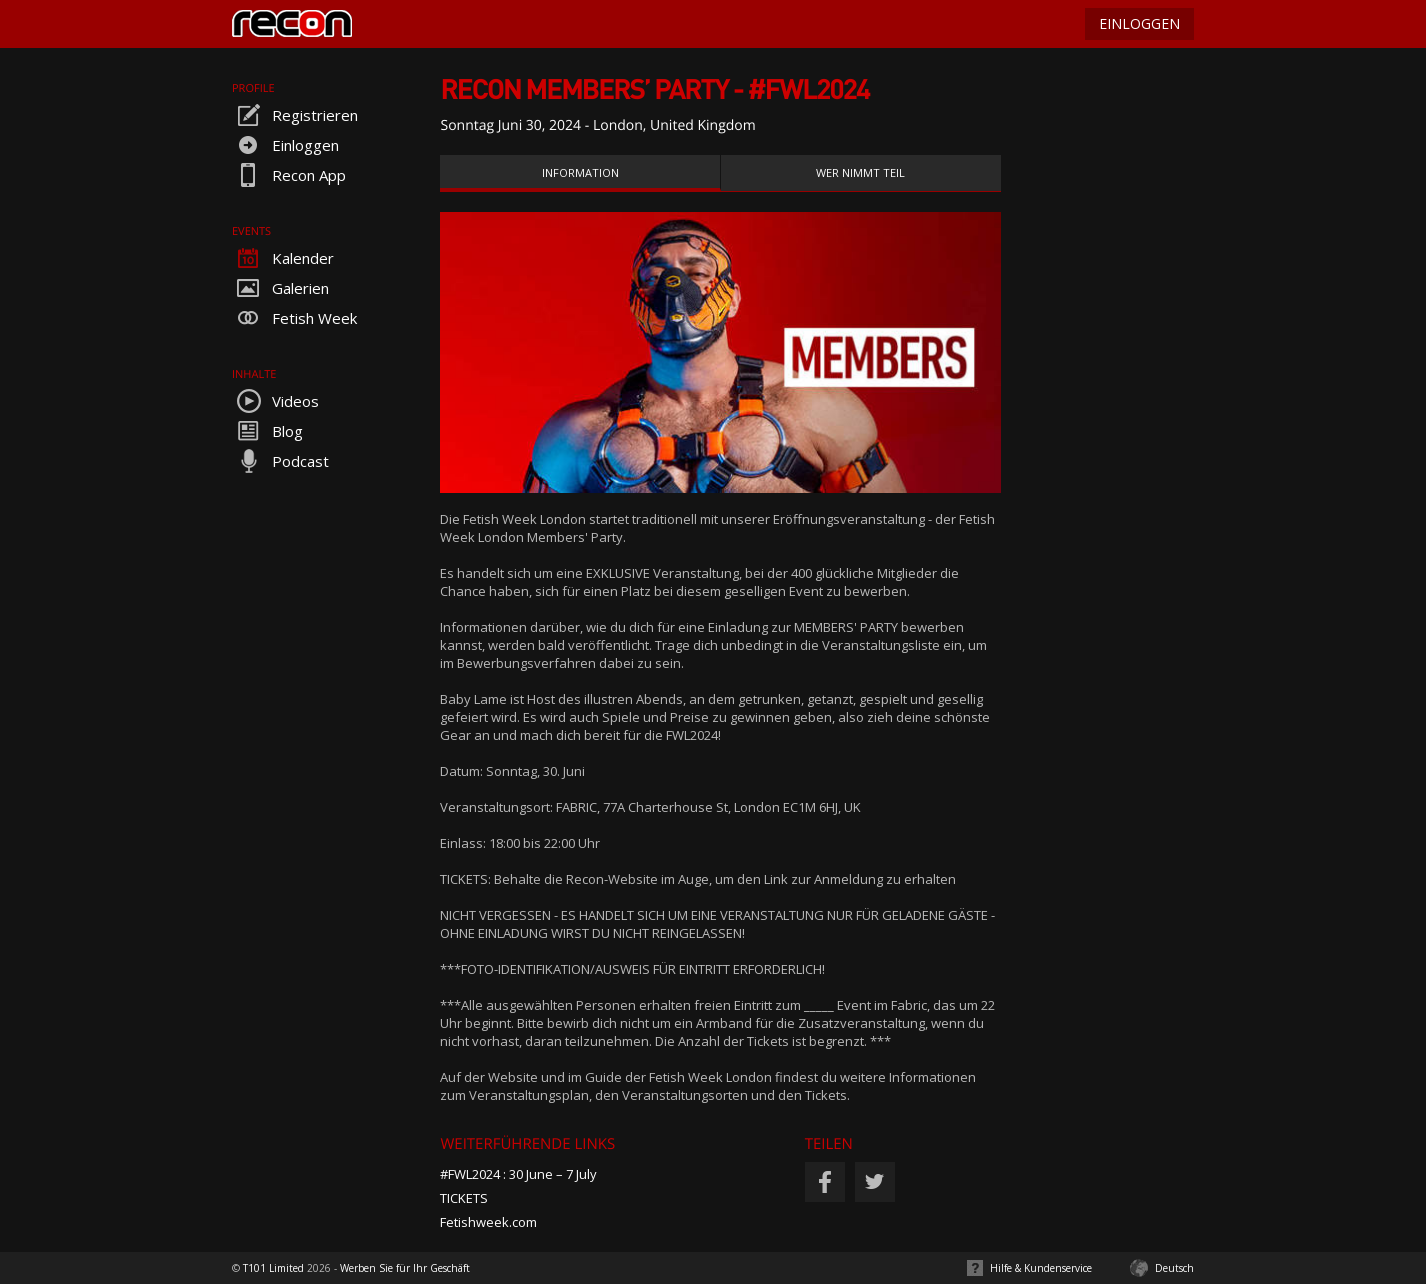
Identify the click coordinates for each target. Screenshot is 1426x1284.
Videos (275, 401)
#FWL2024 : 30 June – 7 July (518, 1174)
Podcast (280, 461)
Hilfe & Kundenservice (1041, 1268)
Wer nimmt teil (860, 172)
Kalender (283, 258)
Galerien (280, 288)
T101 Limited (273, 1268)
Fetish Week (294, 318)
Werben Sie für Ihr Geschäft (405, 1268)
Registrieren (295, 115)
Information (580, 172)
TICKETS (464, 1198)
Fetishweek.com (488, 1222)
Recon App (289, 175)
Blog (267, 431)
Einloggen (285, 145)
